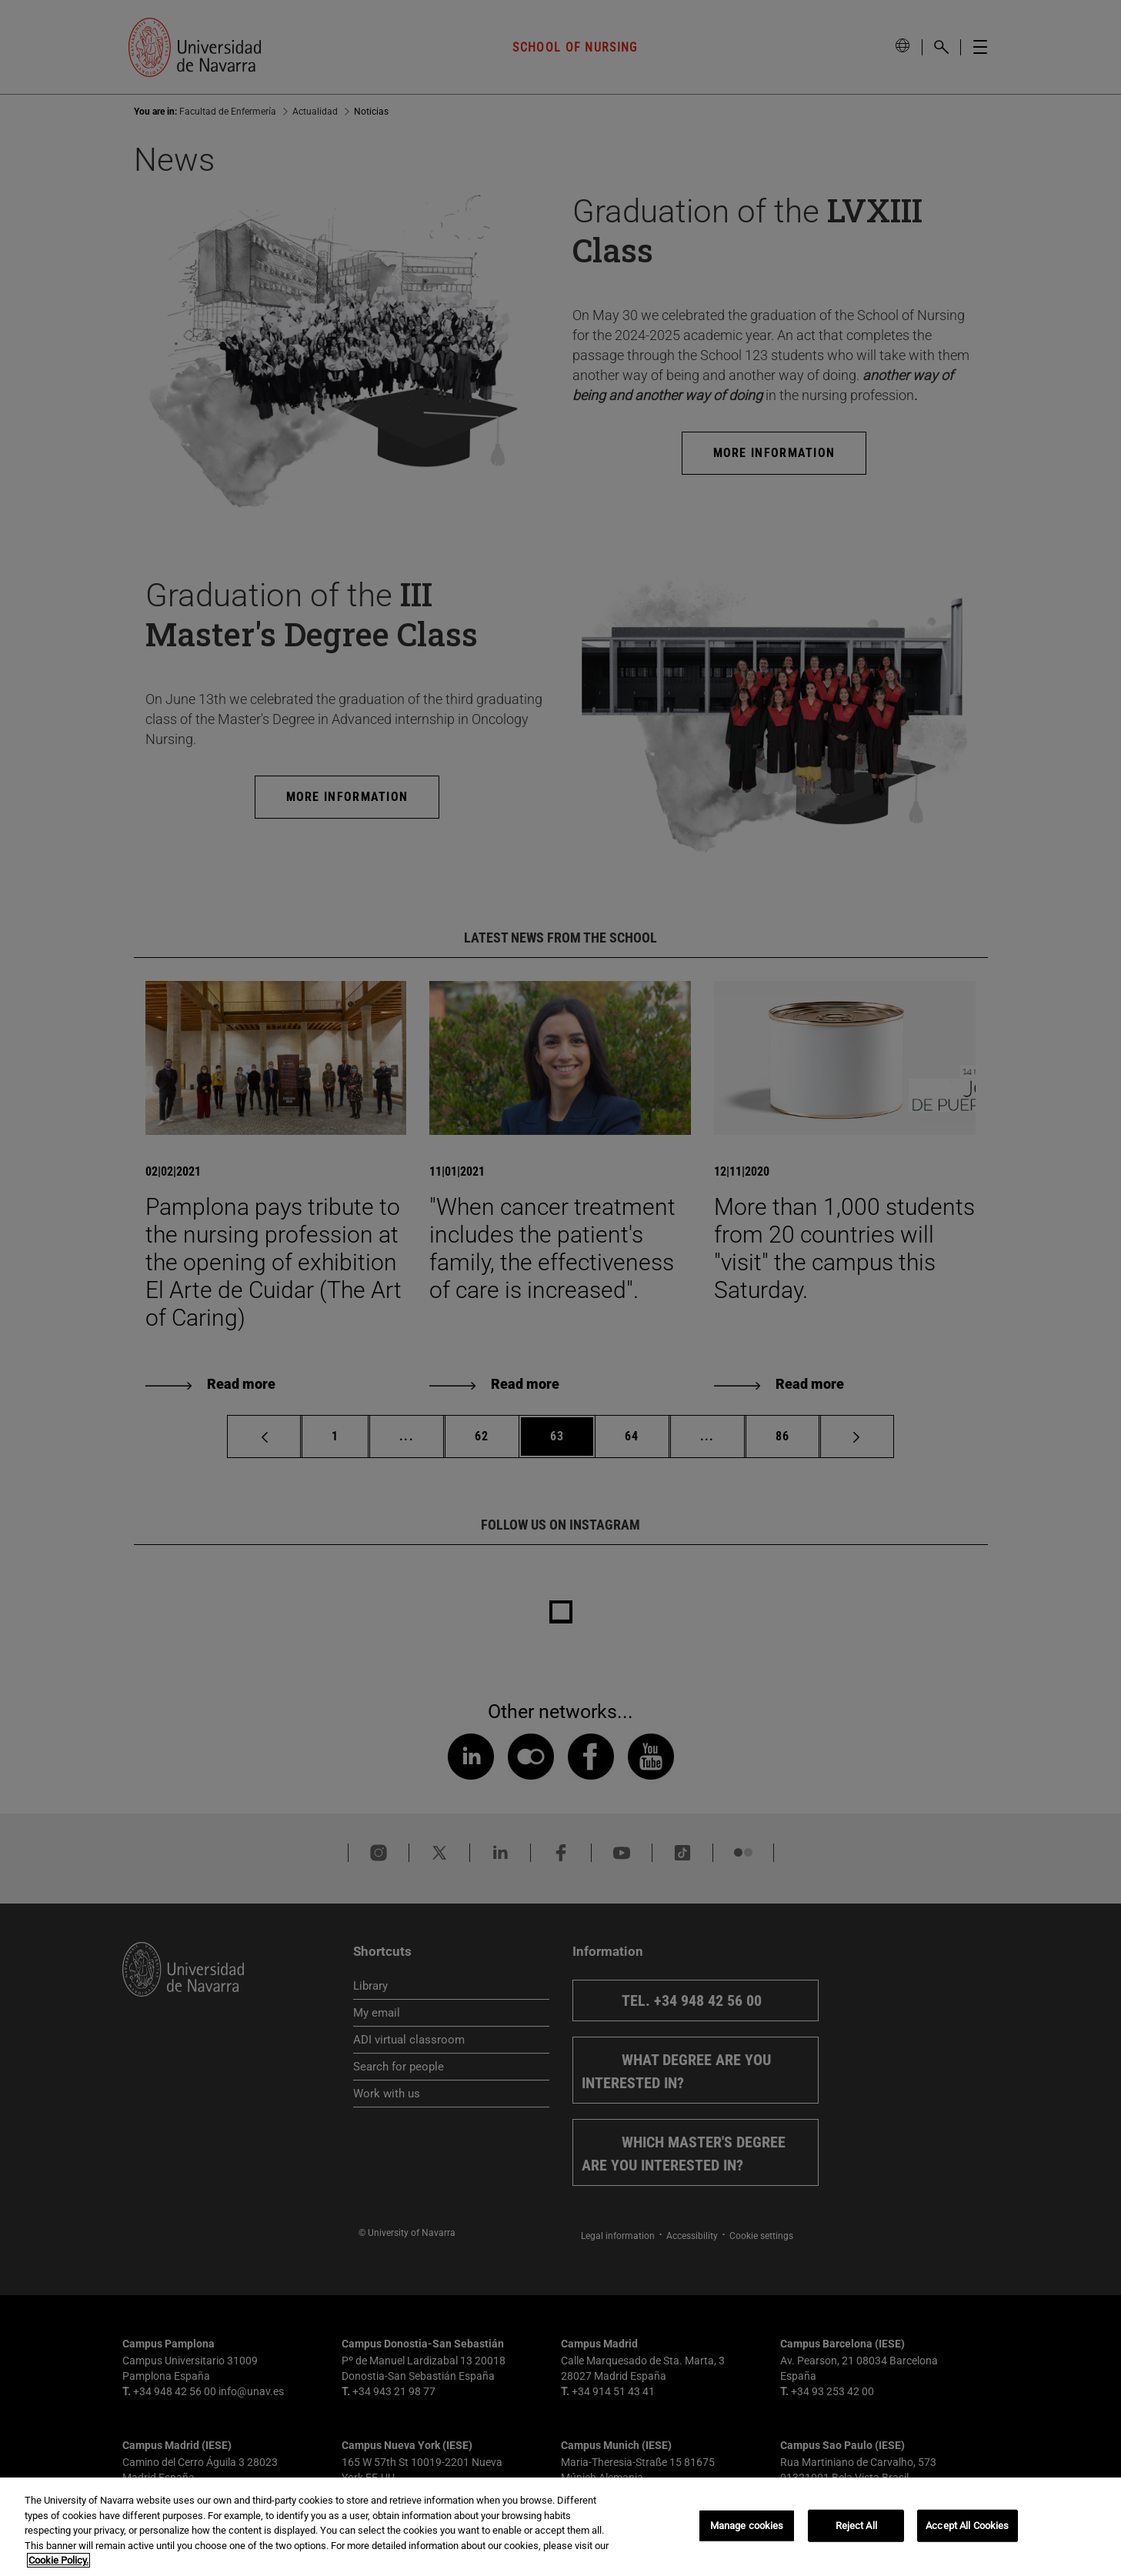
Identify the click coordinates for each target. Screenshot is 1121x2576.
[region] (560, 2527)
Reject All (856, 2525)
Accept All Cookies (967, 2525)
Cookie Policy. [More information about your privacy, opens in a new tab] (58, 2560)
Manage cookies (747, 2525)
